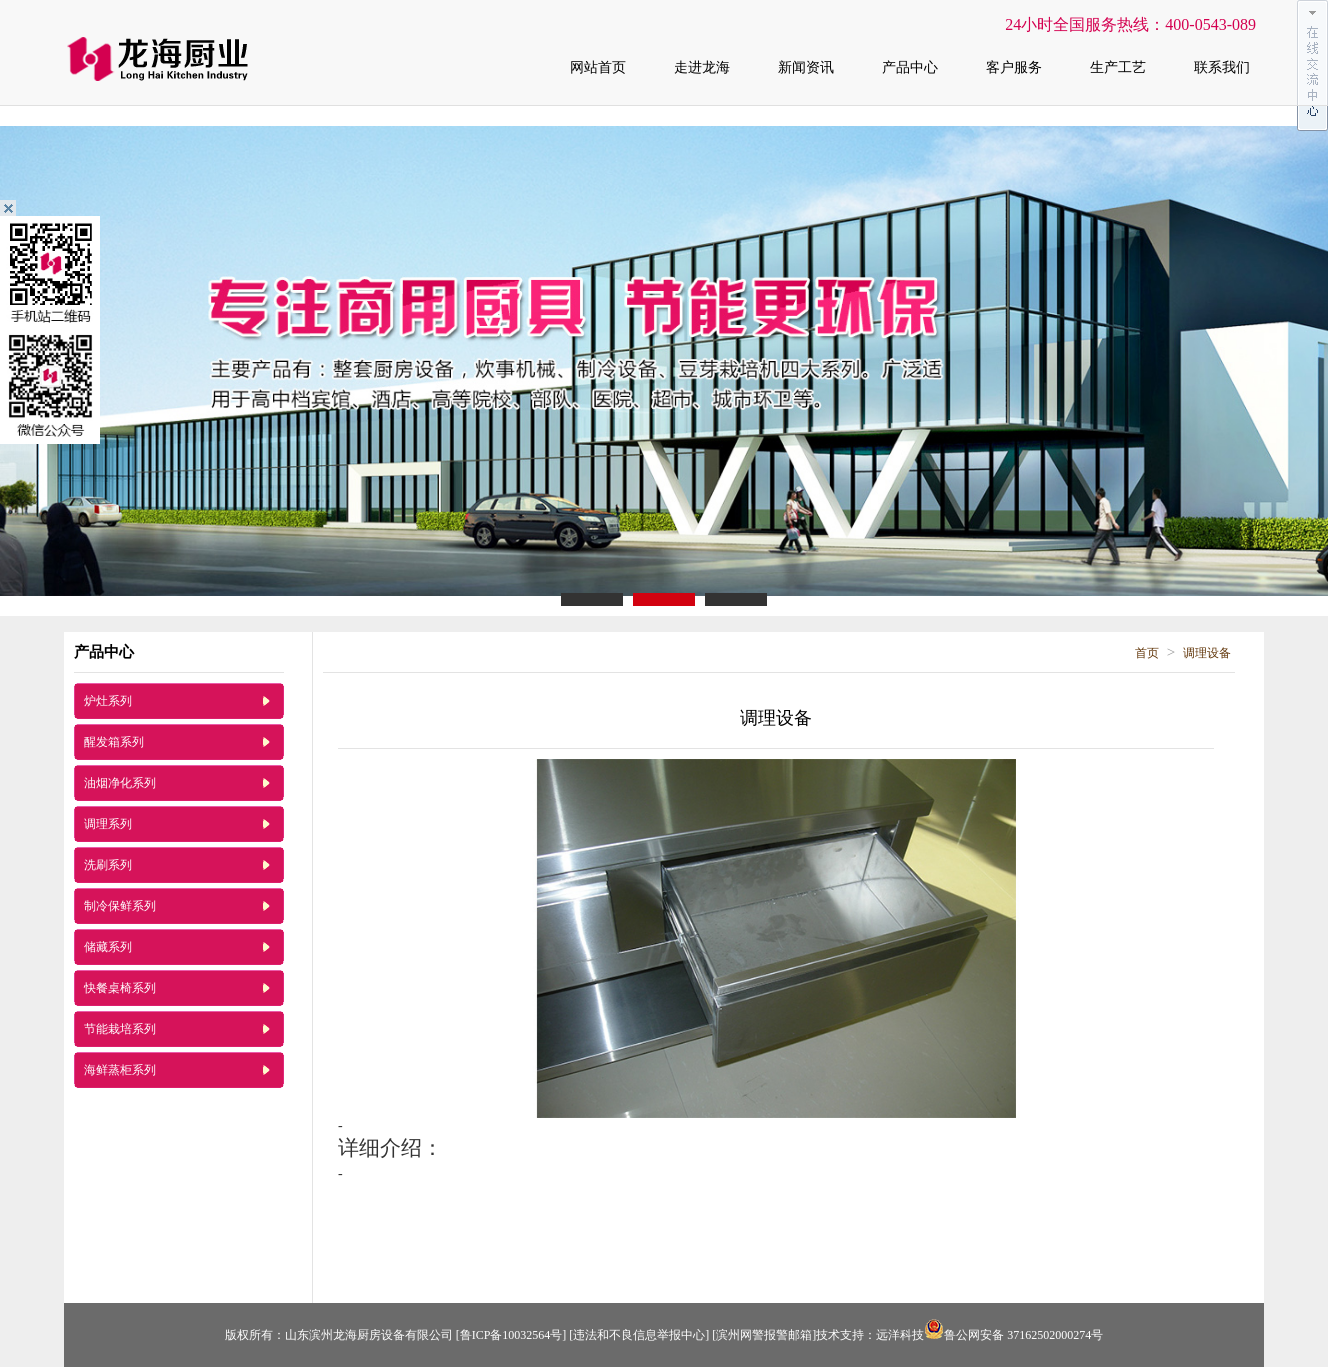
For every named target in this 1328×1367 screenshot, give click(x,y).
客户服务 (1014, 67)
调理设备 (1207, 653)
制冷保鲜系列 (120, 906)
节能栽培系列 (120, 1029)
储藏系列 (108, 947)
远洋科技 (900, 1335)
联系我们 (1222, 67)
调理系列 (108, 824)
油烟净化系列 (120, 783)
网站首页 (598, 67)
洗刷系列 (108, 865)
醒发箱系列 (114, 742)
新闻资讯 (806, 67)
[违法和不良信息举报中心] (639, 1335)
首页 (1147, 653)
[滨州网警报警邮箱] (764, 1335)
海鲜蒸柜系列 (120, 1070)
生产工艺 (1118, 67)
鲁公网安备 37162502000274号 (1013, 1335)
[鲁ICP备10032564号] (511, 1335)
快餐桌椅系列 (120, 988)
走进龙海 (702, 67)
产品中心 (910, 67)
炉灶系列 (108, 701)
